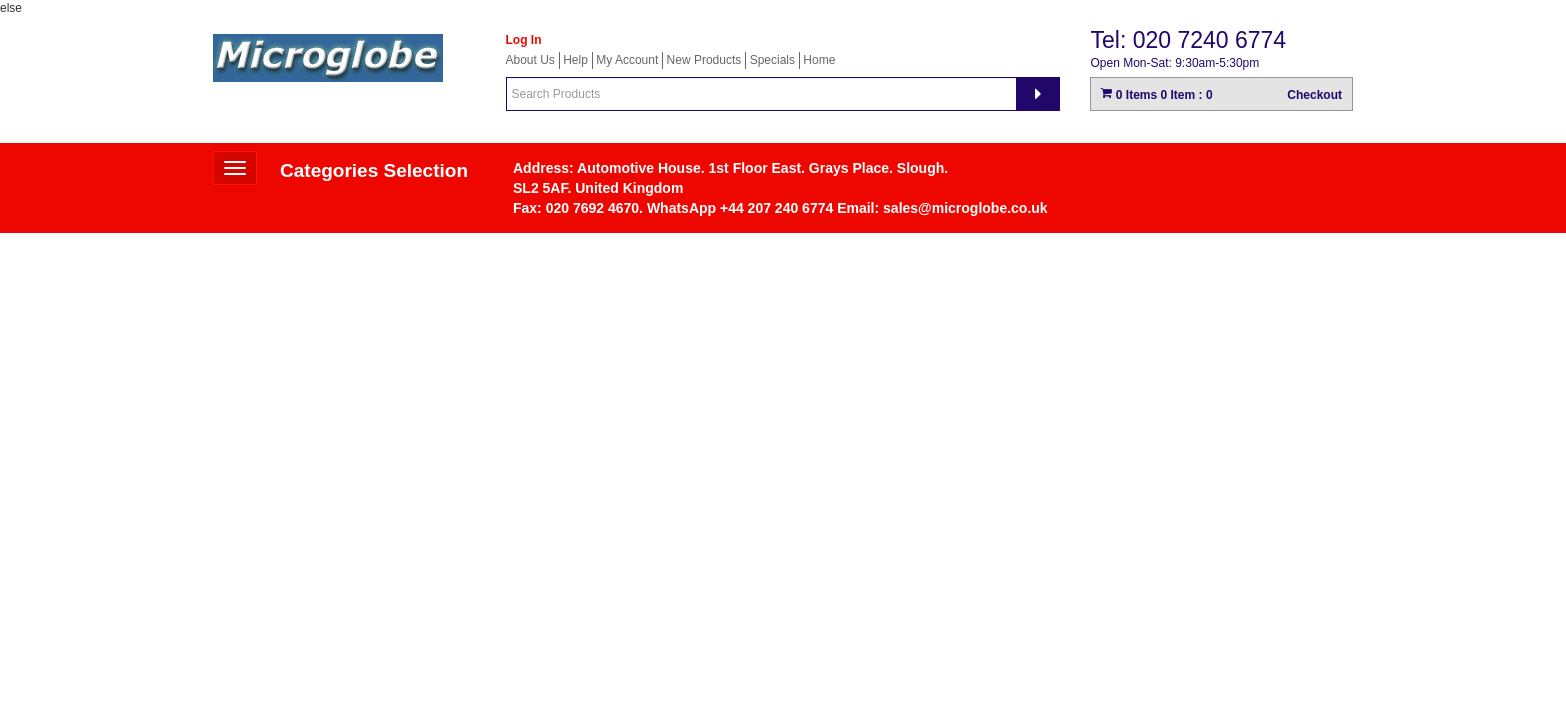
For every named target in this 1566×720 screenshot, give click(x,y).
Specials (772, 60)
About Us (530, 60)
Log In (524, 40)
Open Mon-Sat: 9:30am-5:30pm (1174, 63)
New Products (704, 60)
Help (575, 60)
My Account (627, 60)
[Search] (1038, 94)
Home (819, 60)
